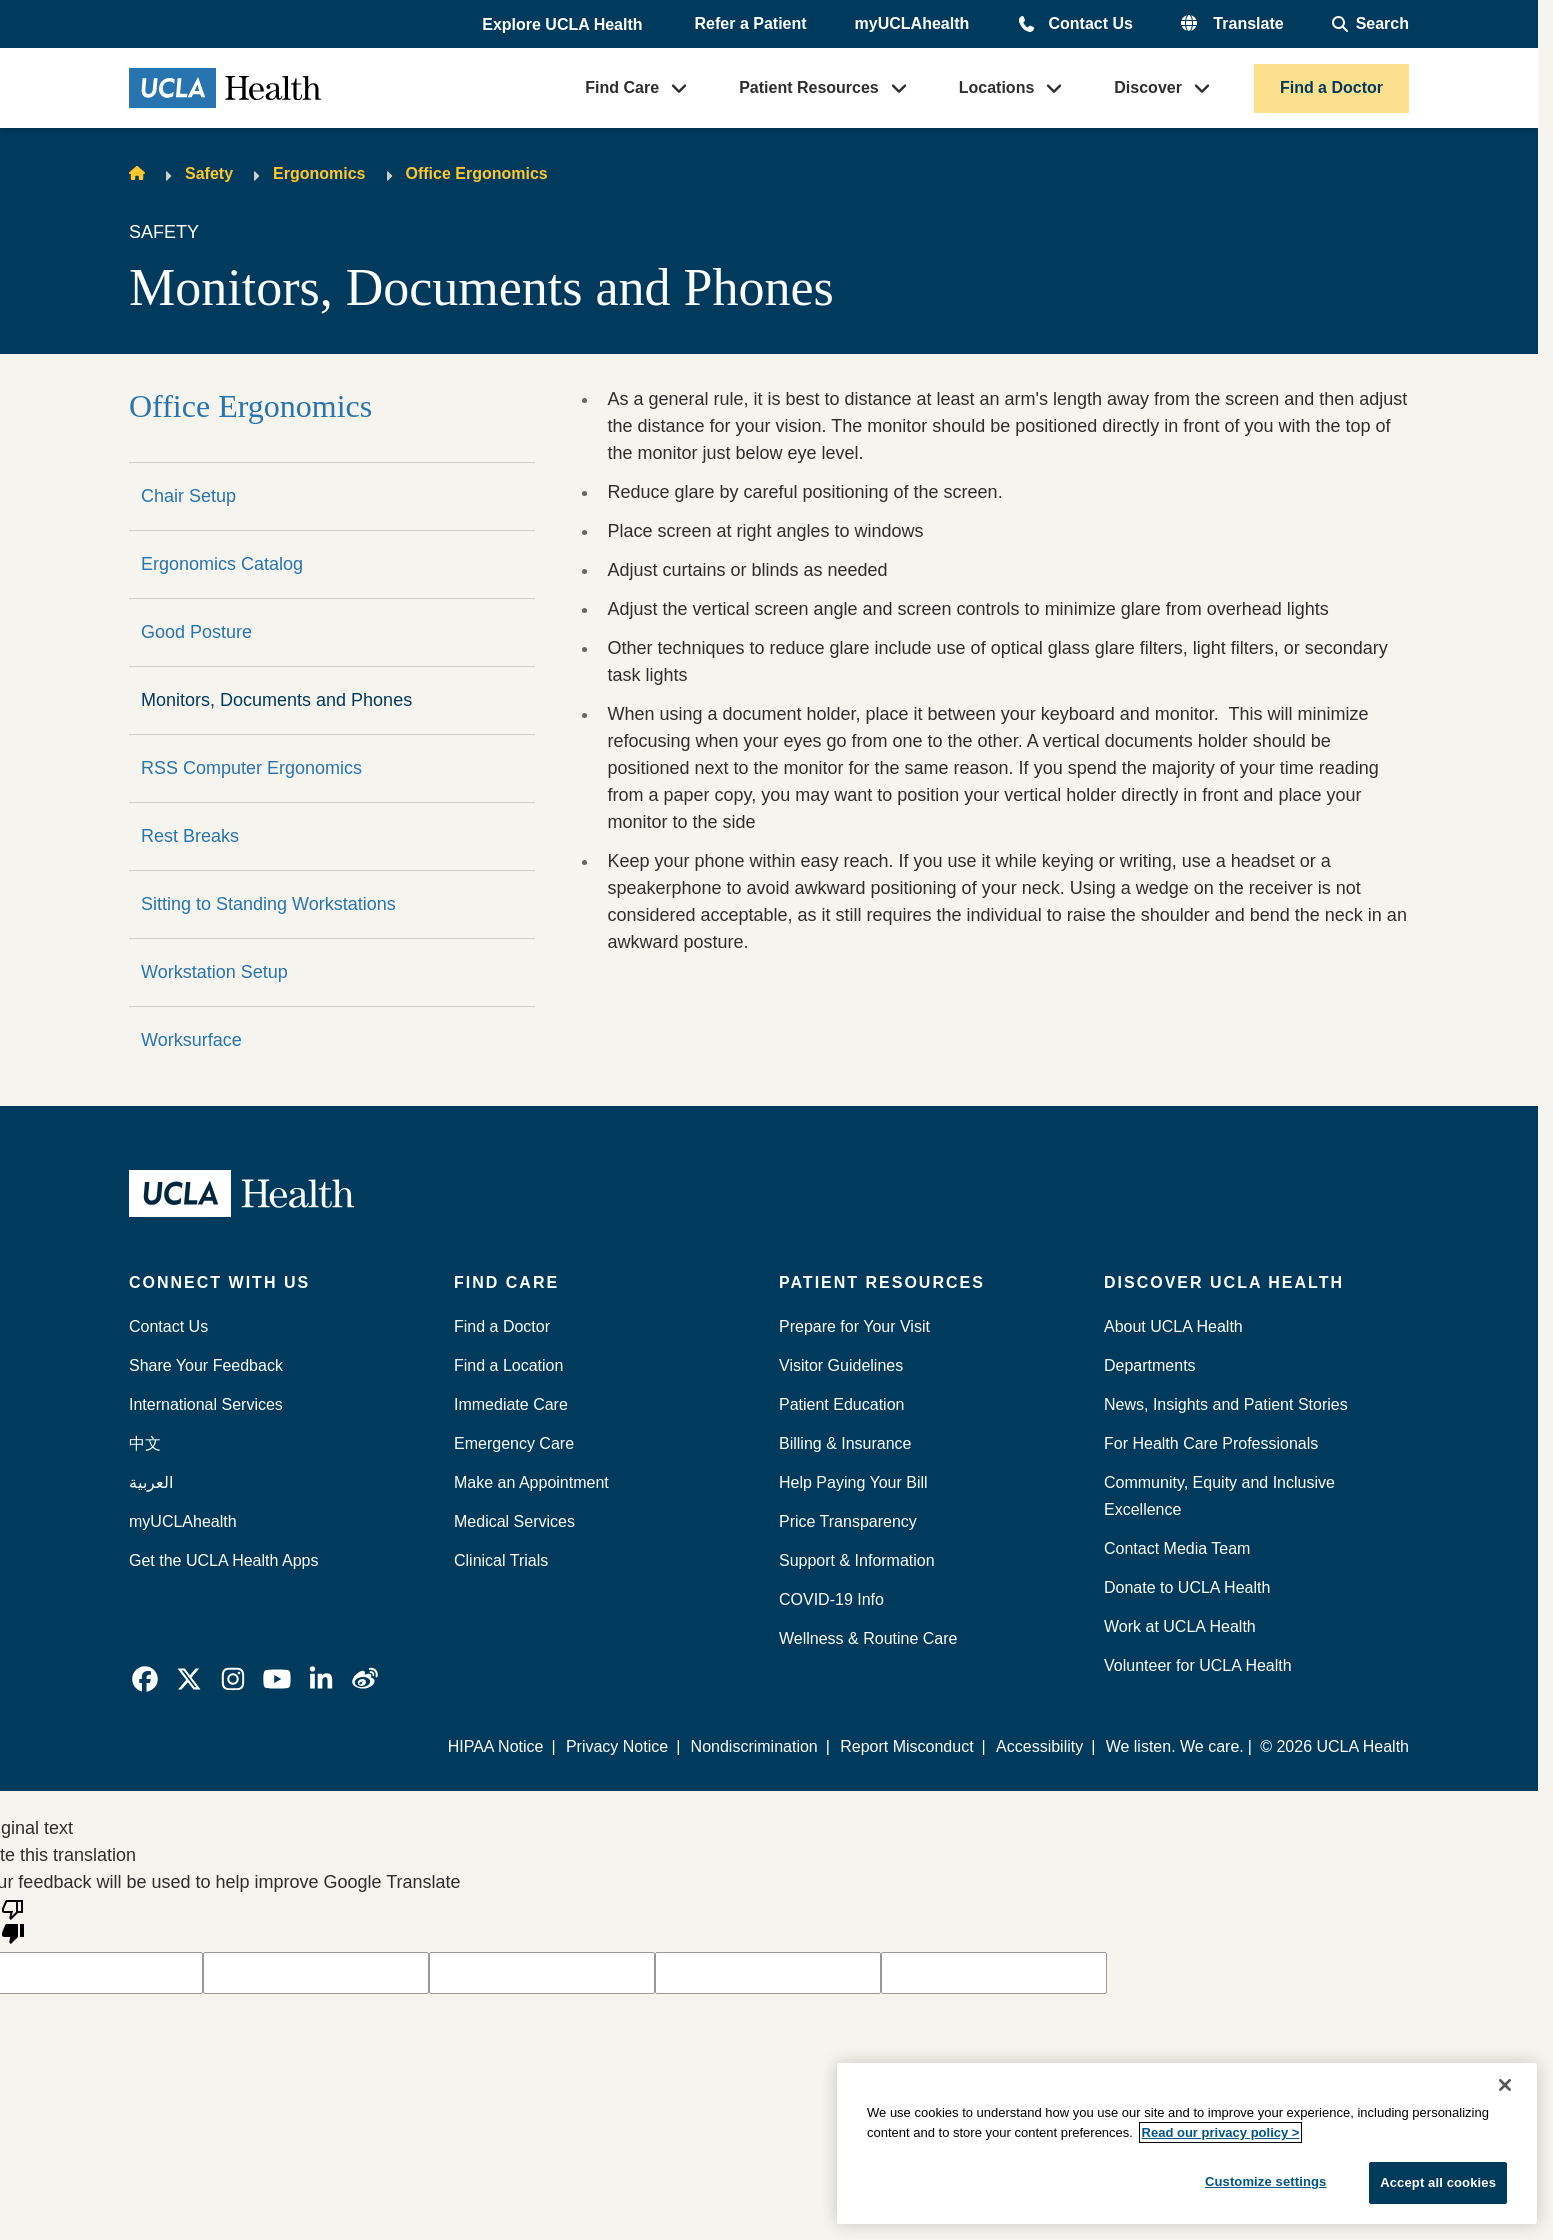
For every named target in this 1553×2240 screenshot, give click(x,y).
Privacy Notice (617, 1746)
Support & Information (857, 1560)
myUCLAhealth (912, 23)
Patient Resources (809, 87)
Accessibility (1039, 1746)
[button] (564, 25)
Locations (997, 87)
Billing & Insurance (845, 1443)
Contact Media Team (1177, 1548)
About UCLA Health (1173, 1326)
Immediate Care (511, 1404)
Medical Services (514, 1521)
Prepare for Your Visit (854, 1326)
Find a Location (508, 1365)
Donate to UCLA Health (1187, 1587)
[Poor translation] (13, 1920)
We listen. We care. (1175, 1746)
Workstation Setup (214, 972)
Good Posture (196, 632)
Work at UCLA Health (1180, 1626)
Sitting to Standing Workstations (268, 904)
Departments (1150, 1365)
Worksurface (191, 1040)
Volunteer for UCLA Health (1198, 1665)
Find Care (622, 87)
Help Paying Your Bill (853, 1482)
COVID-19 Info (831, 1599)
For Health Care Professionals (1211, 1443)
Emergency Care (514, 1443)
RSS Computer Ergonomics (251, 768)
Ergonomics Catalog (222, 564)
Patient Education (841, 1404)
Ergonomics (319, 173)
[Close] (1505, 2085)
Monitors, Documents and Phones (276, 700)
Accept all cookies (1438, 2182)
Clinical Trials (501, 1560)
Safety (209, 173)
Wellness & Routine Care (868, 1638)
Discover (1148, 87)
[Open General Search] (1370, 24)
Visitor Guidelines (841, 1365)
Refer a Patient (751, 23)
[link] (145, 1679)
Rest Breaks (190, 836)
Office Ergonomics (477, 173)
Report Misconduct (906, 1746)
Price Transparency (848, 1521)
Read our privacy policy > (1221, 2132)
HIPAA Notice (496, 1746)
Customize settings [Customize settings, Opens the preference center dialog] (1266, 2181)
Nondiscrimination (754, 1746)
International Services (206, 1404)
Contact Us (1090, 23)
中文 (145, 1443)
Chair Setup (188, 496)
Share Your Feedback (206, 1365)
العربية (151, 1482)
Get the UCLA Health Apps (223, 1560)
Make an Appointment (531, 1482)
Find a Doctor (1331, 87)
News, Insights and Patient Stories (1226, 1404)
